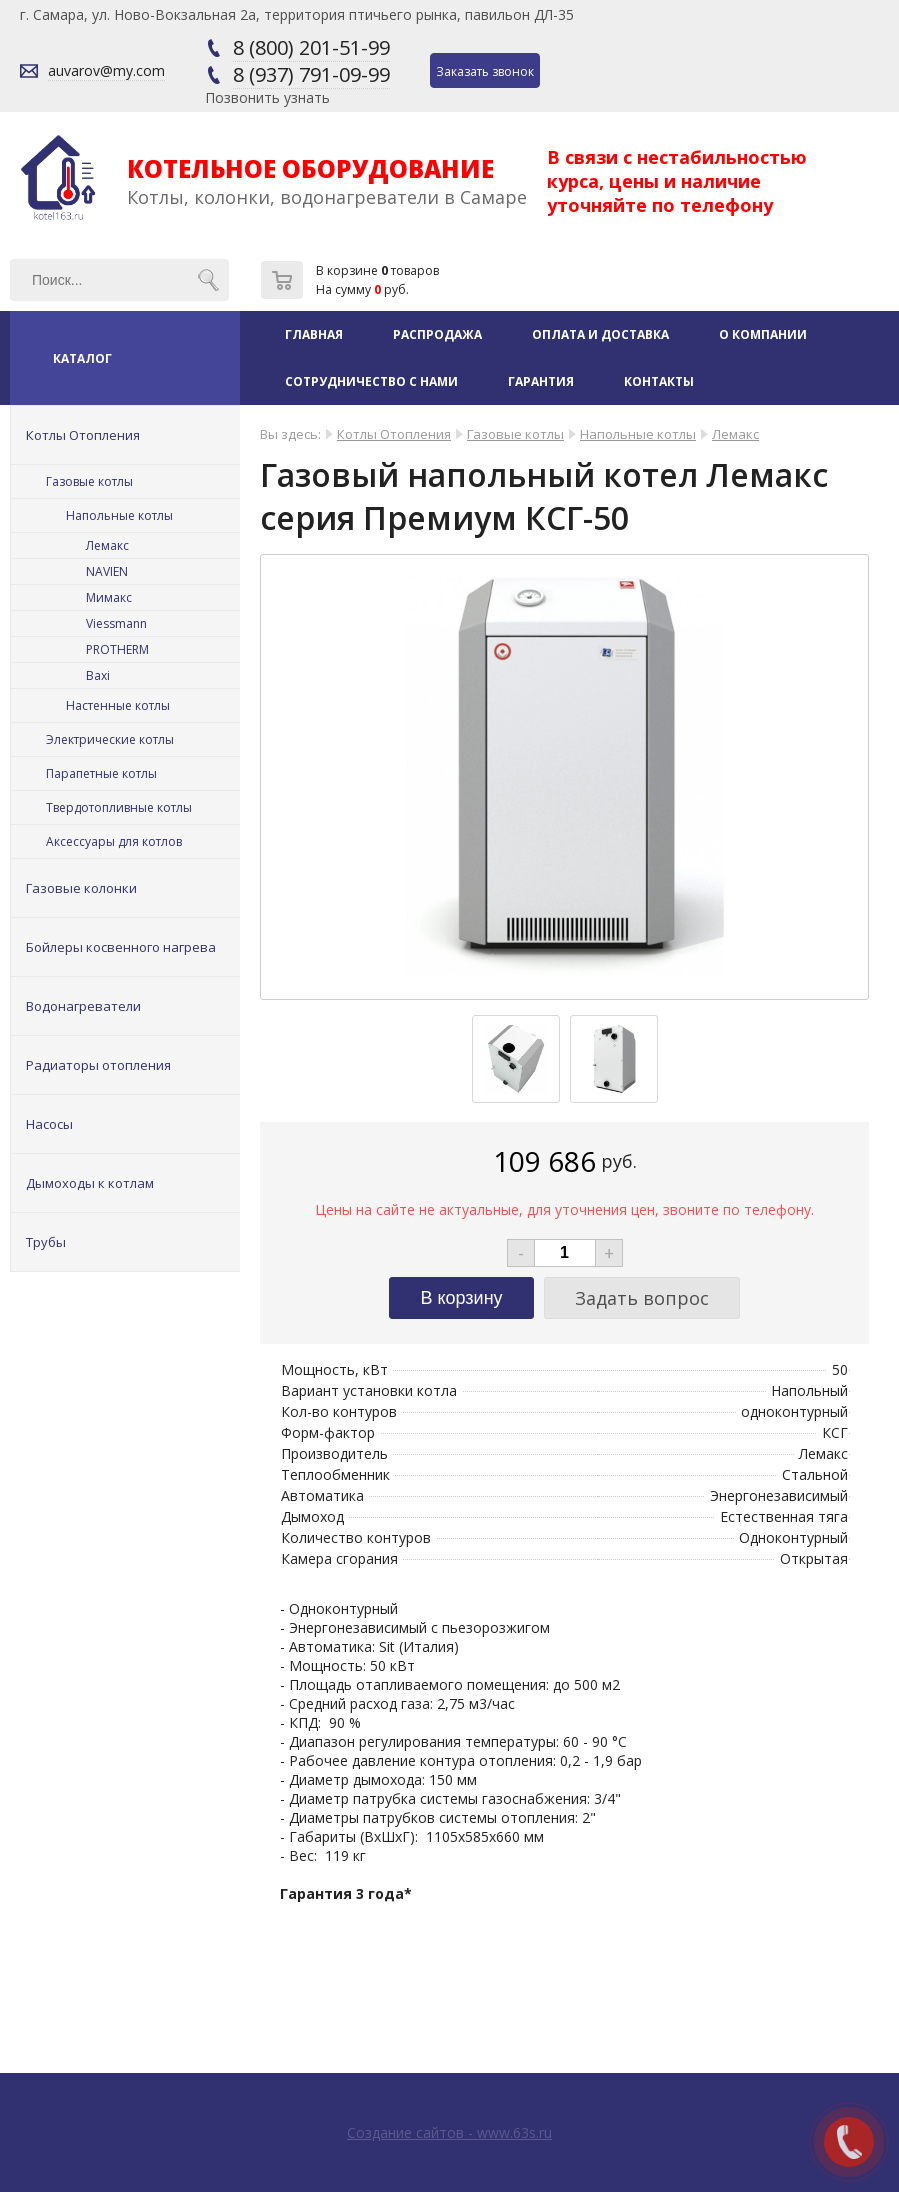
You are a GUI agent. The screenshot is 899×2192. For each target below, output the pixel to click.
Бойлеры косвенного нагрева (121, 947)
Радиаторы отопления (98, 1065)
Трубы (46, 1242)
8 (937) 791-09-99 (311, 74)
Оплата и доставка (600, 334)
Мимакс (109, 597)
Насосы (49, 1124)
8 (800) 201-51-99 (311, 47)
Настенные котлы (118, 705)
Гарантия (541, 381)
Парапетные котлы (101, 773)
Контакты (659, 381)
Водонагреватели (83, 1006)
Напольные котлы (119, 515)
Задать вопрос (642, 1298)
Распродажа (437, 334)
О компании (763, 334)
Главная (314, 334)
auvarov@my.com (106, 70)
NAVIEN (107, 571)
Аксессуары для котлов (114, 841)
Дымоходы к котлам (90, 1183)
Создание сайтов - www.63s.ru (449, 2132)
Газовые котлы (89, 481)
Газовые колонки (81, 888)
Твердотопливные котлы (119, 807)
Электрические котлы (110, 739)
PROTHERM (117, 649)
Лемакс (107, 545)
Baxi (98, 675)
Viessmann (116, 623)
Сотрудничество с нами (371, 381)
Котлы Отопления (83, 435)
